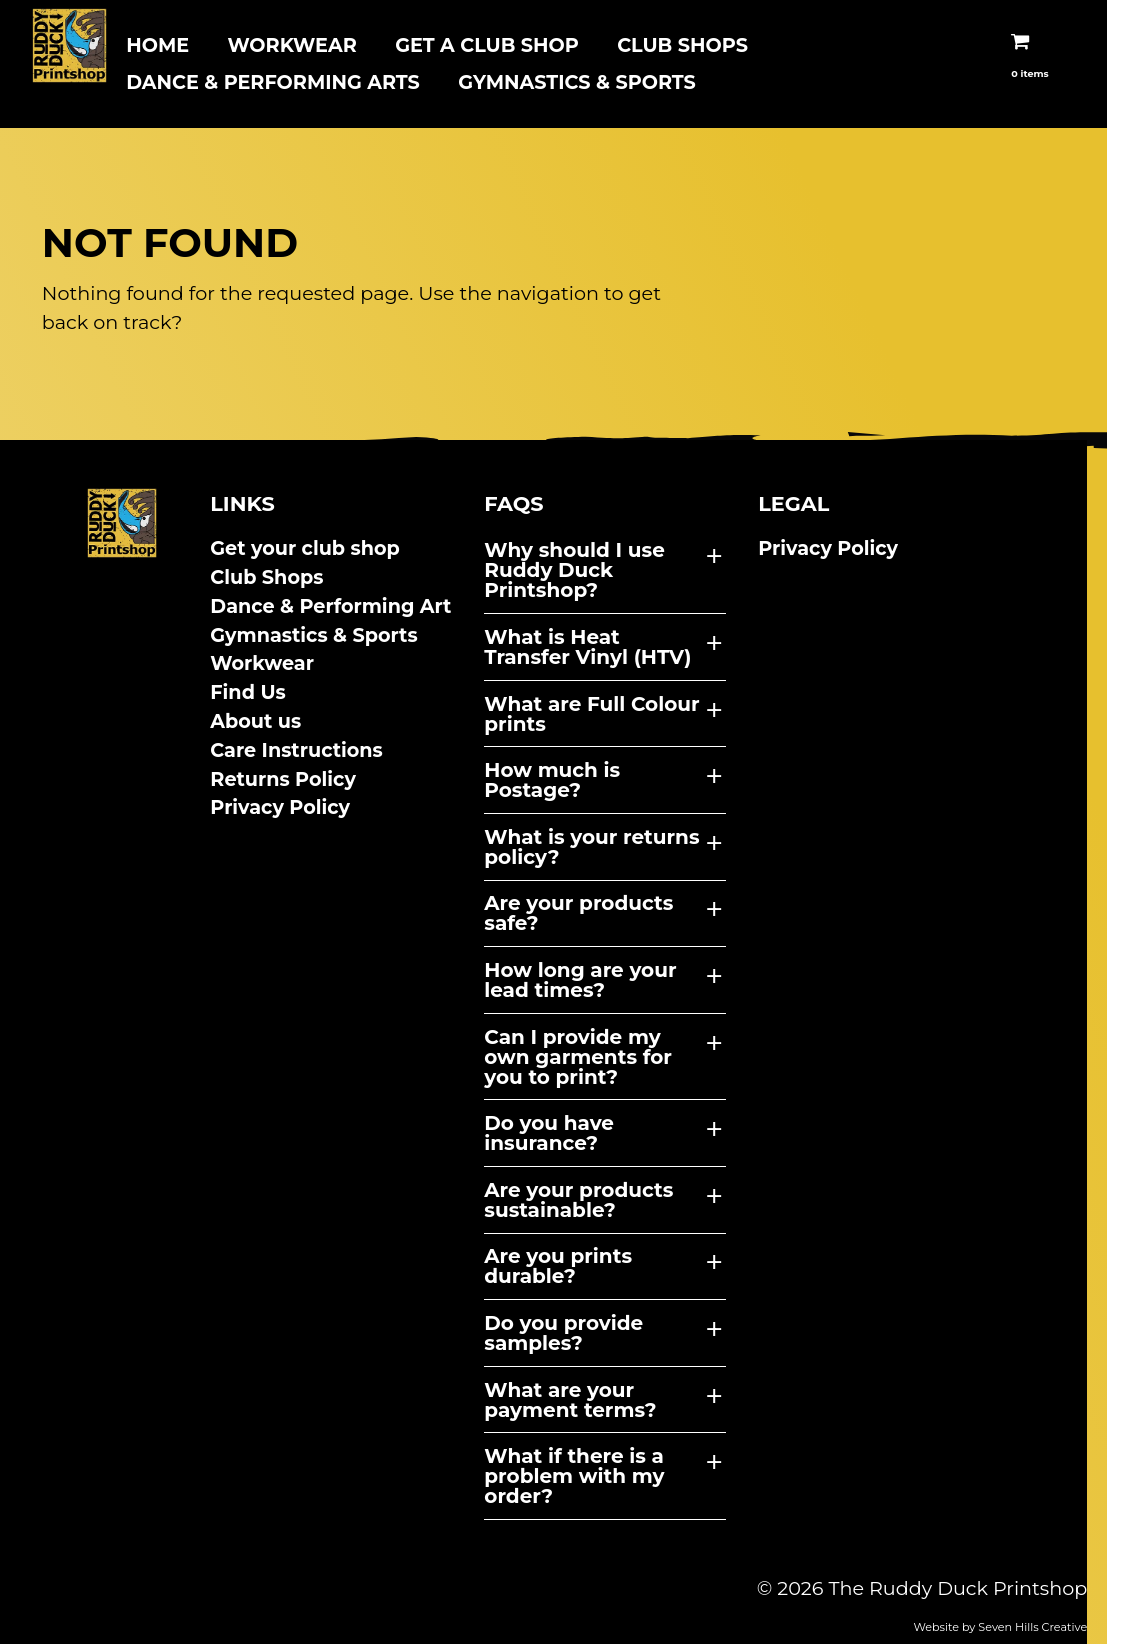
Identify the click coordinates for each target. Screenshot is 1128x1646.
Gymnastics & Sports (577, 82)
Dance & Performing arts (273, 82)
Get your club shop (312, 550)
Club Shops (682, 45)
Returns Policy (290, 780)
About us (262, 723)
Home (157, 45)
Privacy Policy (287, 809)
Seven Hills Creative (1073, 1628)
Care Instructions (303, 752)
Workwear (291, 45)
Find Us (254, 694)
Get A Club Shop (487, 45)
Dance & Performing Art (337, 608)
